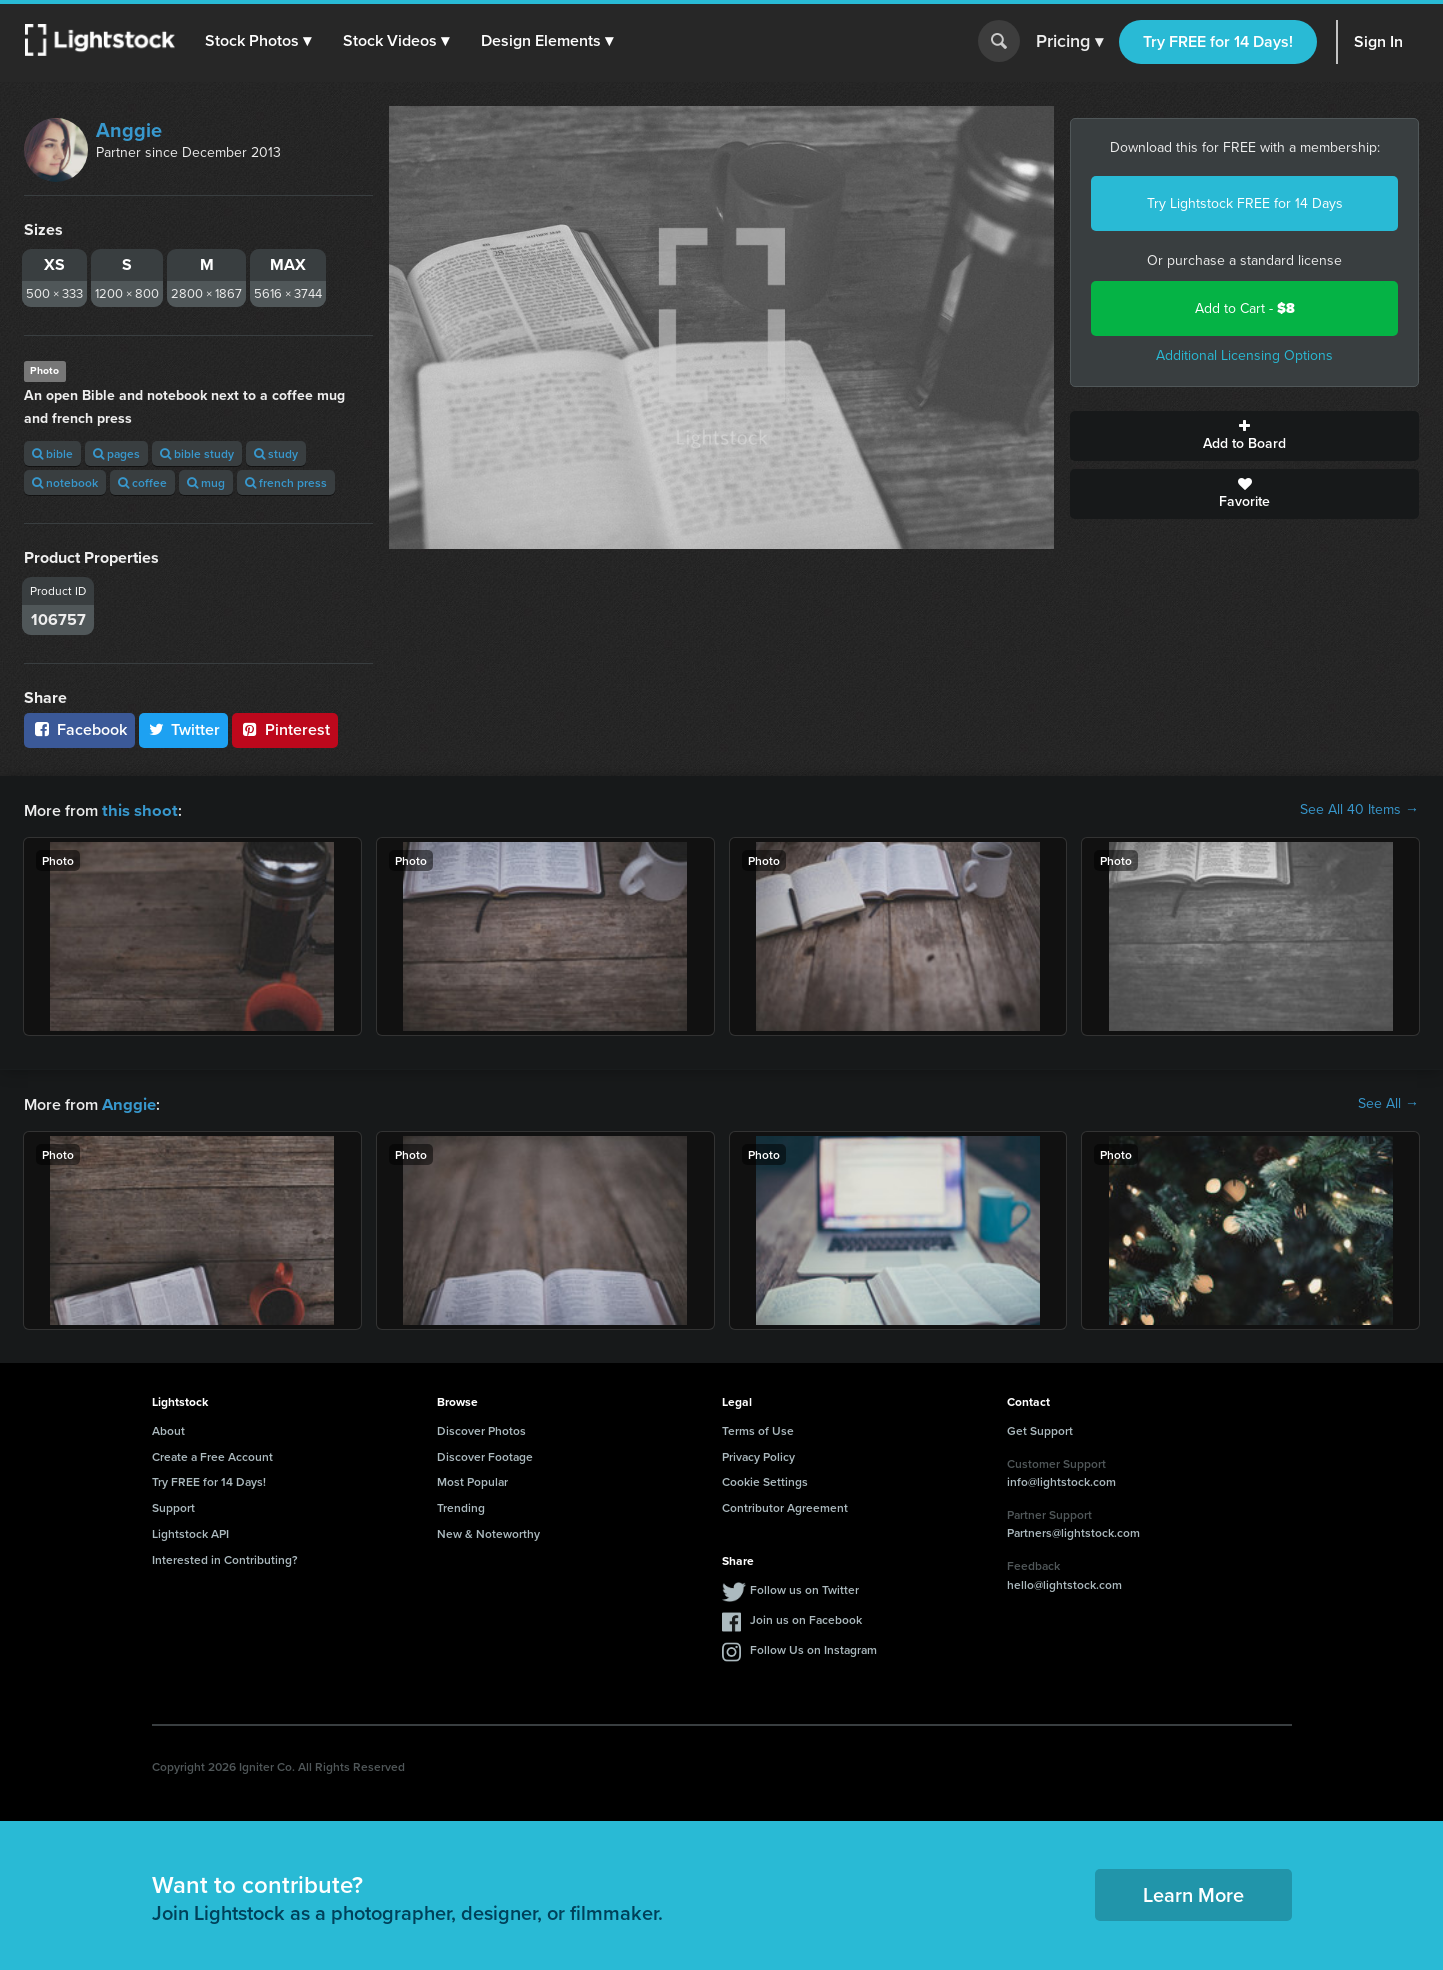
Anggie (129, 130)
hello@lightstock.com (1064, 1582)
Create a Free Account (212, 1454)
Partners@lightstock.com (1073, 1530)
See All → (1388, 1103)
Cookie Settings (765, 1479)
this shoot (137, 809)
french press (286, 482)
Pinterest (285, 729)
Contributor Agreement (785, 1505)
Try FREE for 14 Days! (1218, 41)
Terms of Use (758, 1428)
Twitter (184, 729)
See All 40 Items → (1359, 810)
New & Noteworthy (488, 1531)
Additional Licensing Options (1244, 355)
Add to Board (1244, 436)
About (168, 1428)
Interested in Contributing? (225, 1557)
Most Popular (472, 1479)
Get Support (1040, 1428)
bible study (197, 453)
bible (52, 453)
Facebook (79, 729)
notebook (65, 482)
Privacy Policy (758, 1454)
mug (206, 482)
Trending (461, 1505)
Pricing (1069, 42)
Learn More (1193, 1892)
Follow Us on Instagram (813, 1647)
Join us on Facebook (806, 1617)
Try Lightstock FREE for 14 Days (1245, 203)
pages (116, 453)
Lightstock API (190, 1531)
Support (173, 1505)
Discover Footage (485, 1454)
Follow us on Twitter (804, 1587)
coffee (142, 482)
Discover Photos (481, 1428)
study (276, 453)
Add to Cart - (1245, 308)
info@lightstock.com (1061, 1479)
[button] (259, 41)
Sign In (1378, 41)
